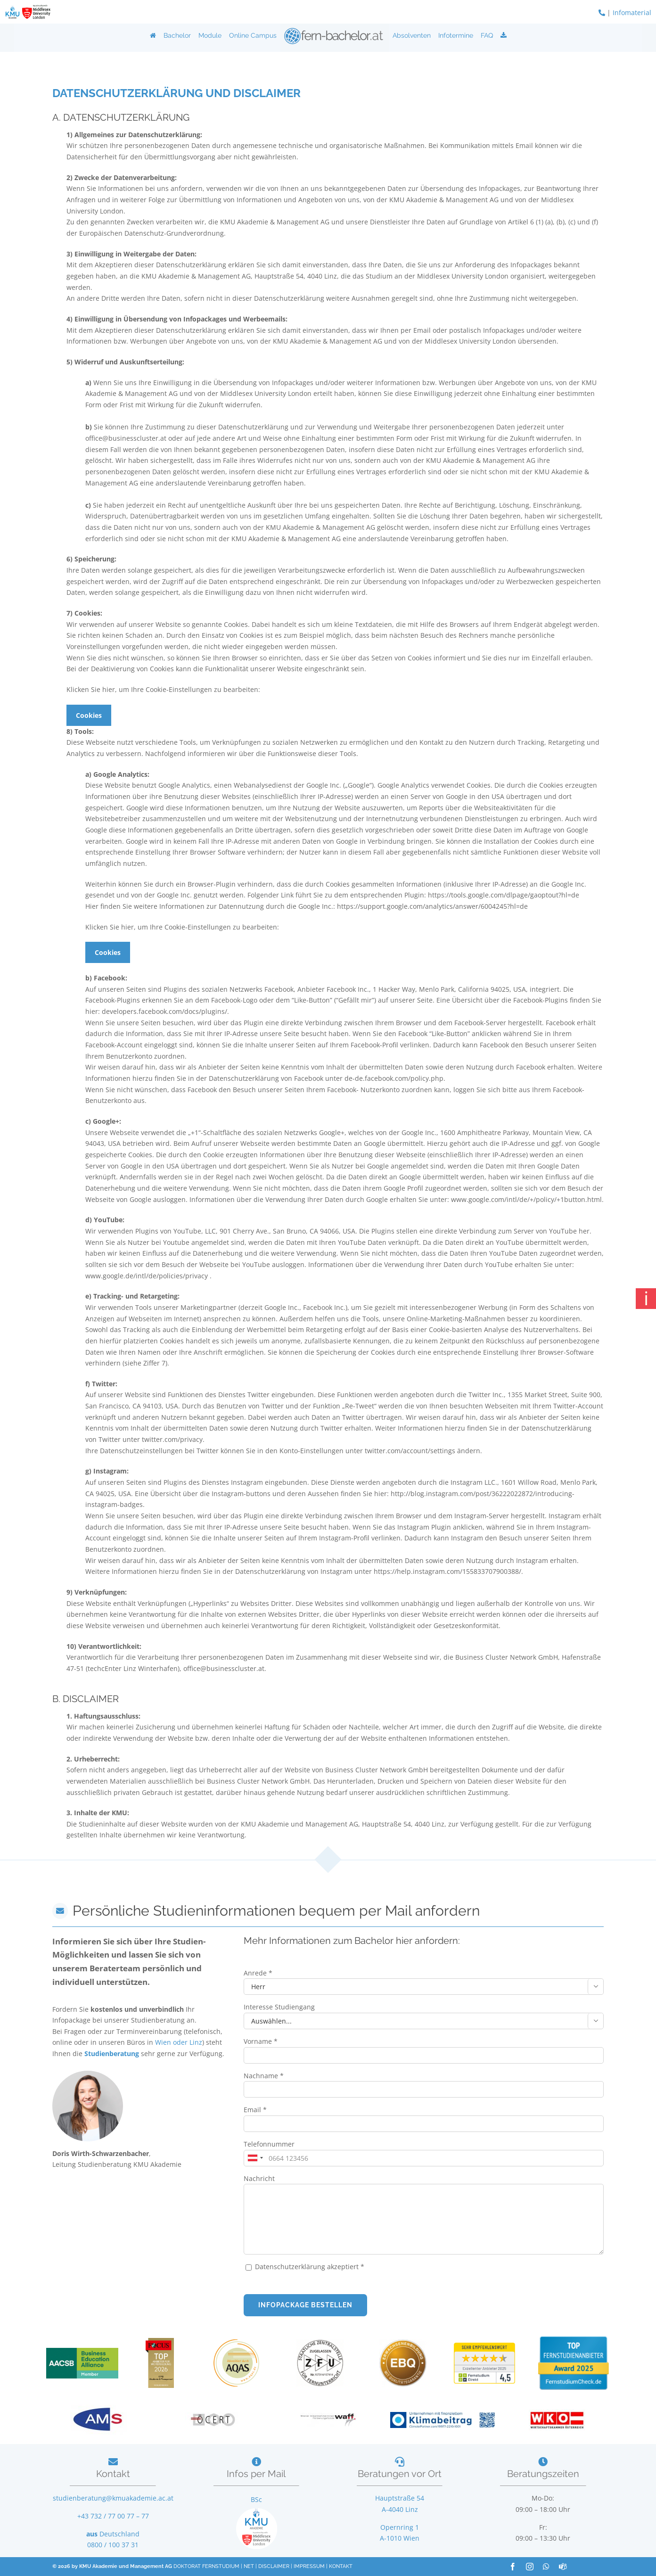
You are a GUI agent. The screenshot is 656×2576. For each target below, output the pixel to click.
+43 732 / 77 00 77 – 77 (113, 2515)
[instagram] (529, 2566)
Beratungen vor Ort (400, 2473)
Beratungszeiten (543, 2473)
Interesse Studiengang (279, 2006)
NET (249, 2566)
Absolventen (412, 35)
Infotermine (455, 35)
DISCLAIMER (273, 2566)
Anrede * (258, 1972)
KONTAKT (341, 2566)
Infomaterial (632, 12)
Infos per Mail (256, 2473)
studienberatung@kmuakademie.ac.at (113, 2498)
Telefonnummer (269, 2144)
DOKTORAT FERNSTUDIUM (206, 2566)
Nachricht (259, 2178)
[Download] (503, 35)
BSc (256, 2499)
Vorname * (261, 2041)
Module (209, 35)
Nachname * (264, 2075)
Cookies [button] (89, 715)
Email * (255, 2109)
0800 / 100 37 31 (113, 2544)
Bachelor (177, 35)
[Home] (153, 35)
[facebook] (513, 2566)
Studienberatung (112, 2053)
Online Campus (253, 35)
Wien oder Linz (178, 2042)
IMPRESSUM (309, 2566)
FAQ (487, 35)
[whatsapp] (546, 2566)
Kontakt (113, 2473)
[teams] (562, 2566)
